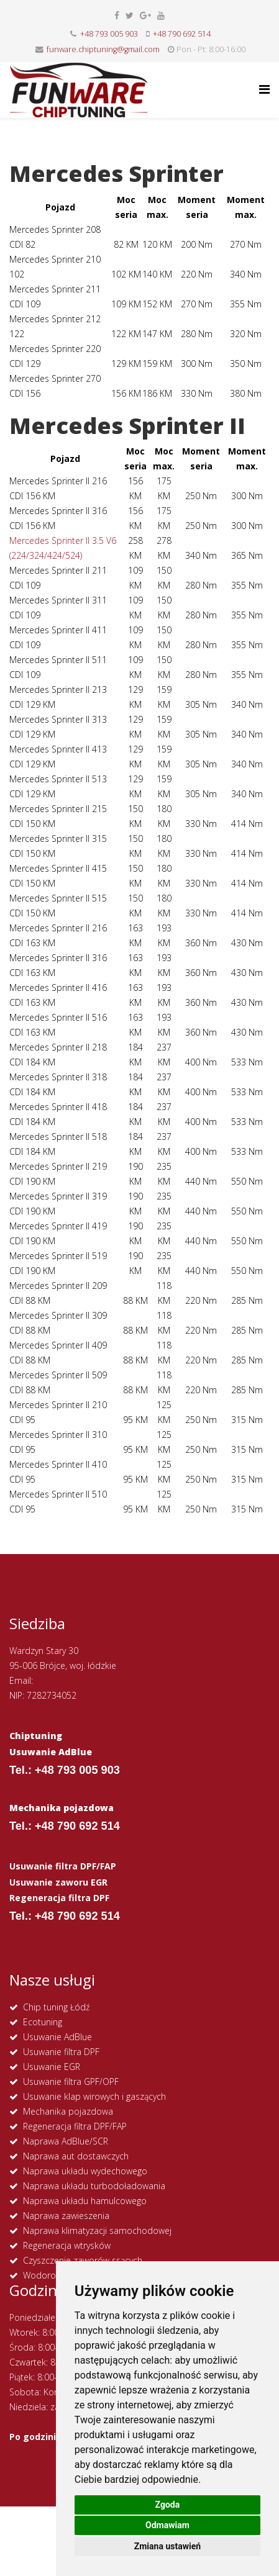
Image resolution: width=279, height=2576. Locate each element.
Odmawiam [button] (167, 2525)
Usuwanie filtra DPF (61, 2052)
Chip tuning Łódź (56, 2007)
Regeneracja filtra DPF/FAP (75, 2126)
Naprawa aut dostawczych (76, 2156)
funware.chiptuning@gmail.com (103, 49)
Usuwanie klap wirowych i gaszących (94, 2096)
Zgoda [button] (167, 2505)
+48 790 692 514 (182, 34)
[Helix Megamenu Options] (264, 89)
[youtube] (161, 15)
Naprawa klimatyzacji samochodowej (97, 2230)
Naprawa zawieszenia (66, 2215)
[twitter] (130, 15)
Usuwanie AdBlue (57, 2037)
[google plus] (145, 15)
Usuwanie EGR (51, 2066)
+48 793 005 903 (109, 34)
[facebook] (116, 15)
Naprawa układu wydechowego (85, 2171)
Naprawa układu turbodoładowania (94, 2186)
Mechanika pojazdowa (68, 2111)
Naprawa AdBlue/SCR (65, 2141)
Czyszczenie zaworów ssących (82, 2260)
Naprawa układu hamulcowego (85, 2201)
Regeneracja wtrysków (67, 2245)
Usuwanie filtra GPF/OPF (71, 2081)
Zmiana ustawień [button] (167, 2546)
